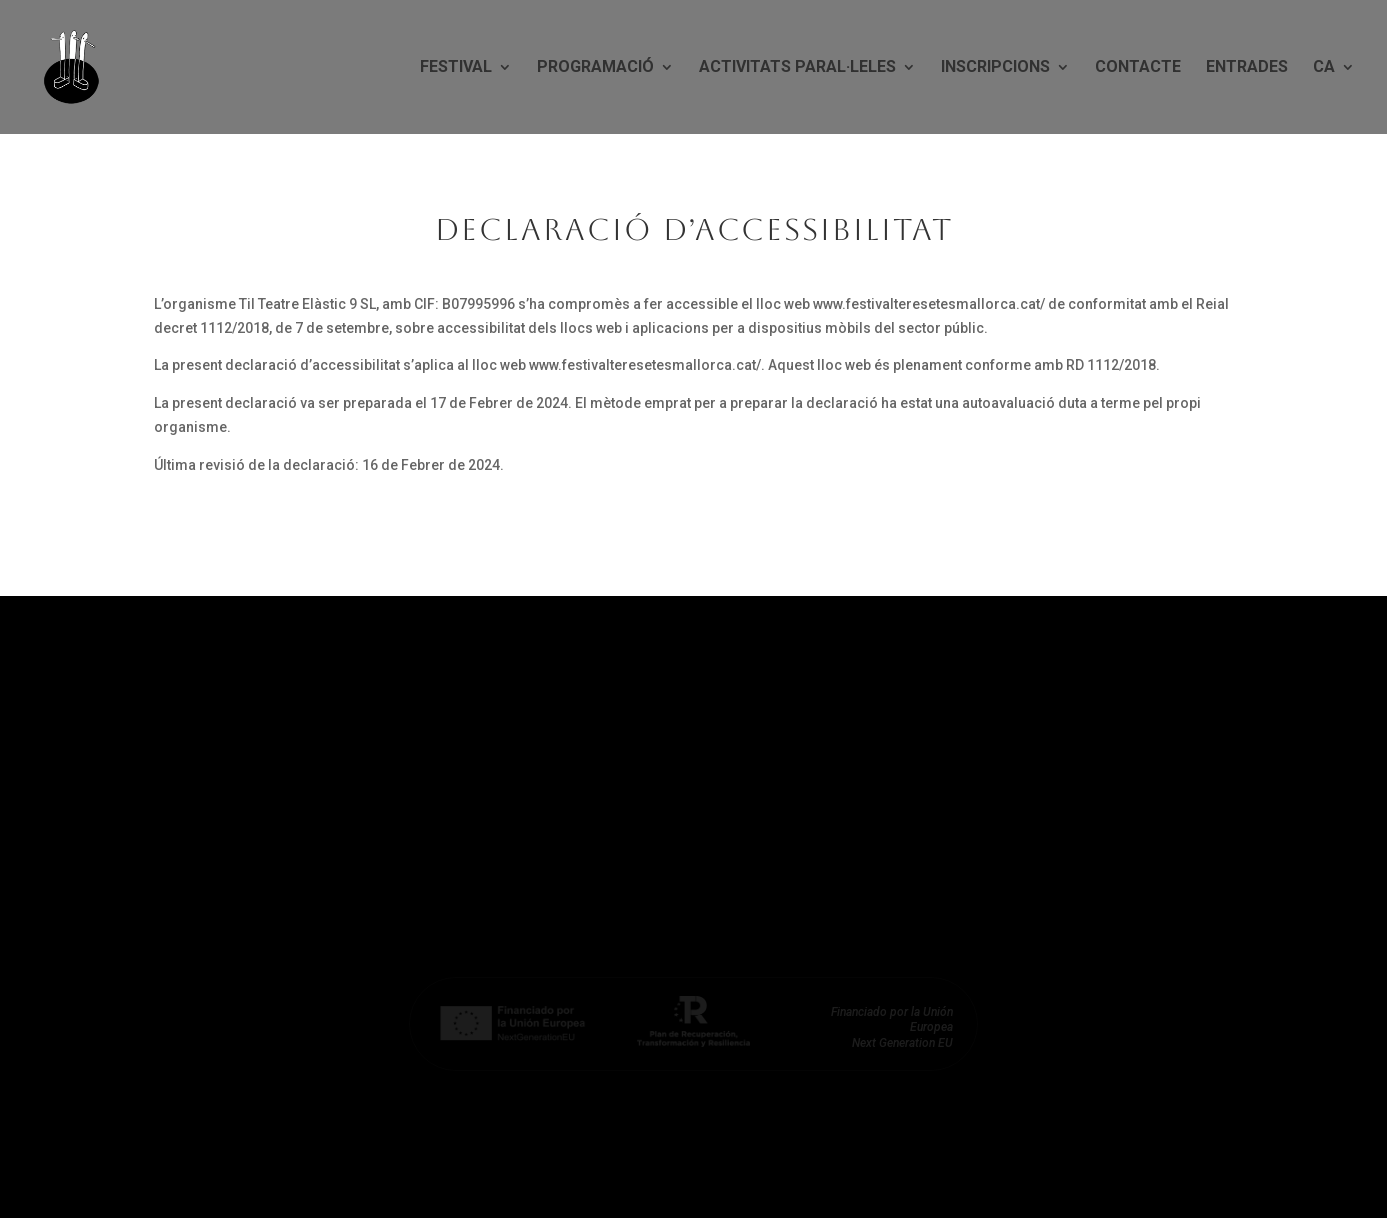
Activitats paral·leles (797, 68)
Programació (595, 68)
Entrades (1247, 68)
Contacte (1138, 68)
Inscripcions (995, 68)
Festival (456, 68)
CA (1324, 68)
